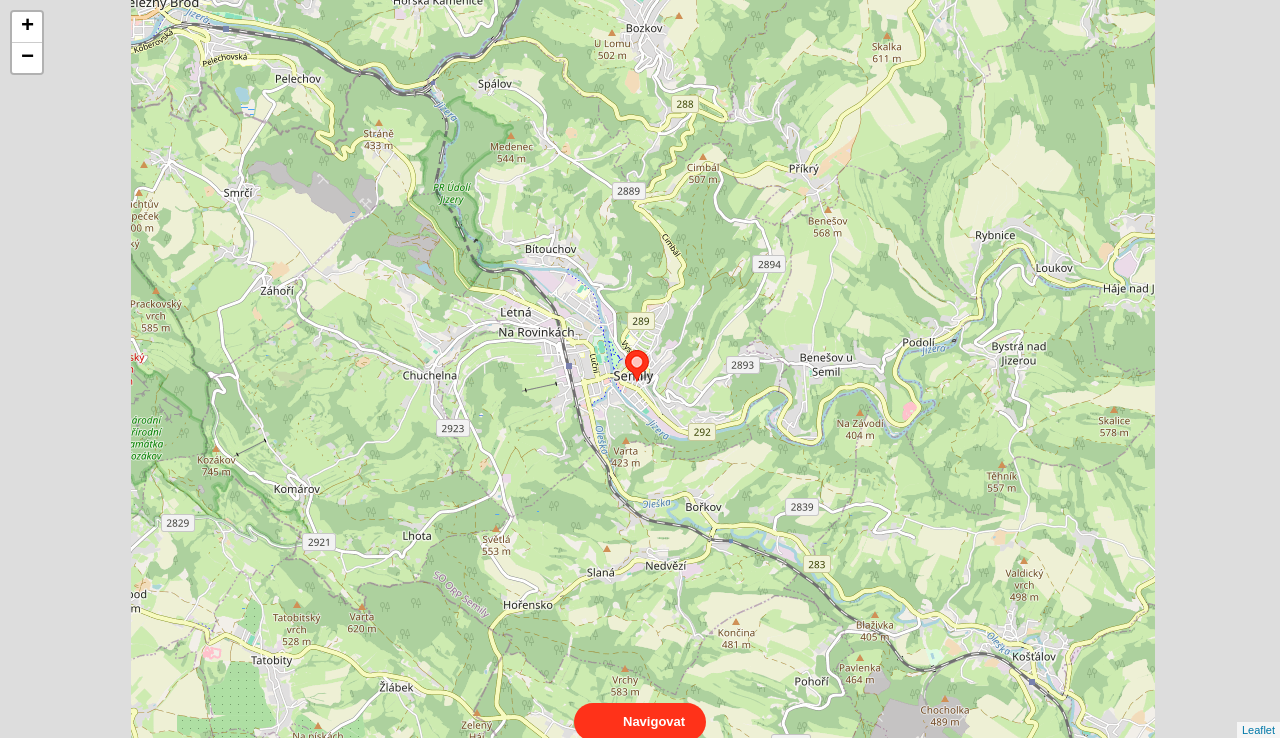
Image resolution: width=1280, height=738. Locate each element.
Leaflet (1258, 712)
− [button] (27, 58)
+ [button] (27, 27)
